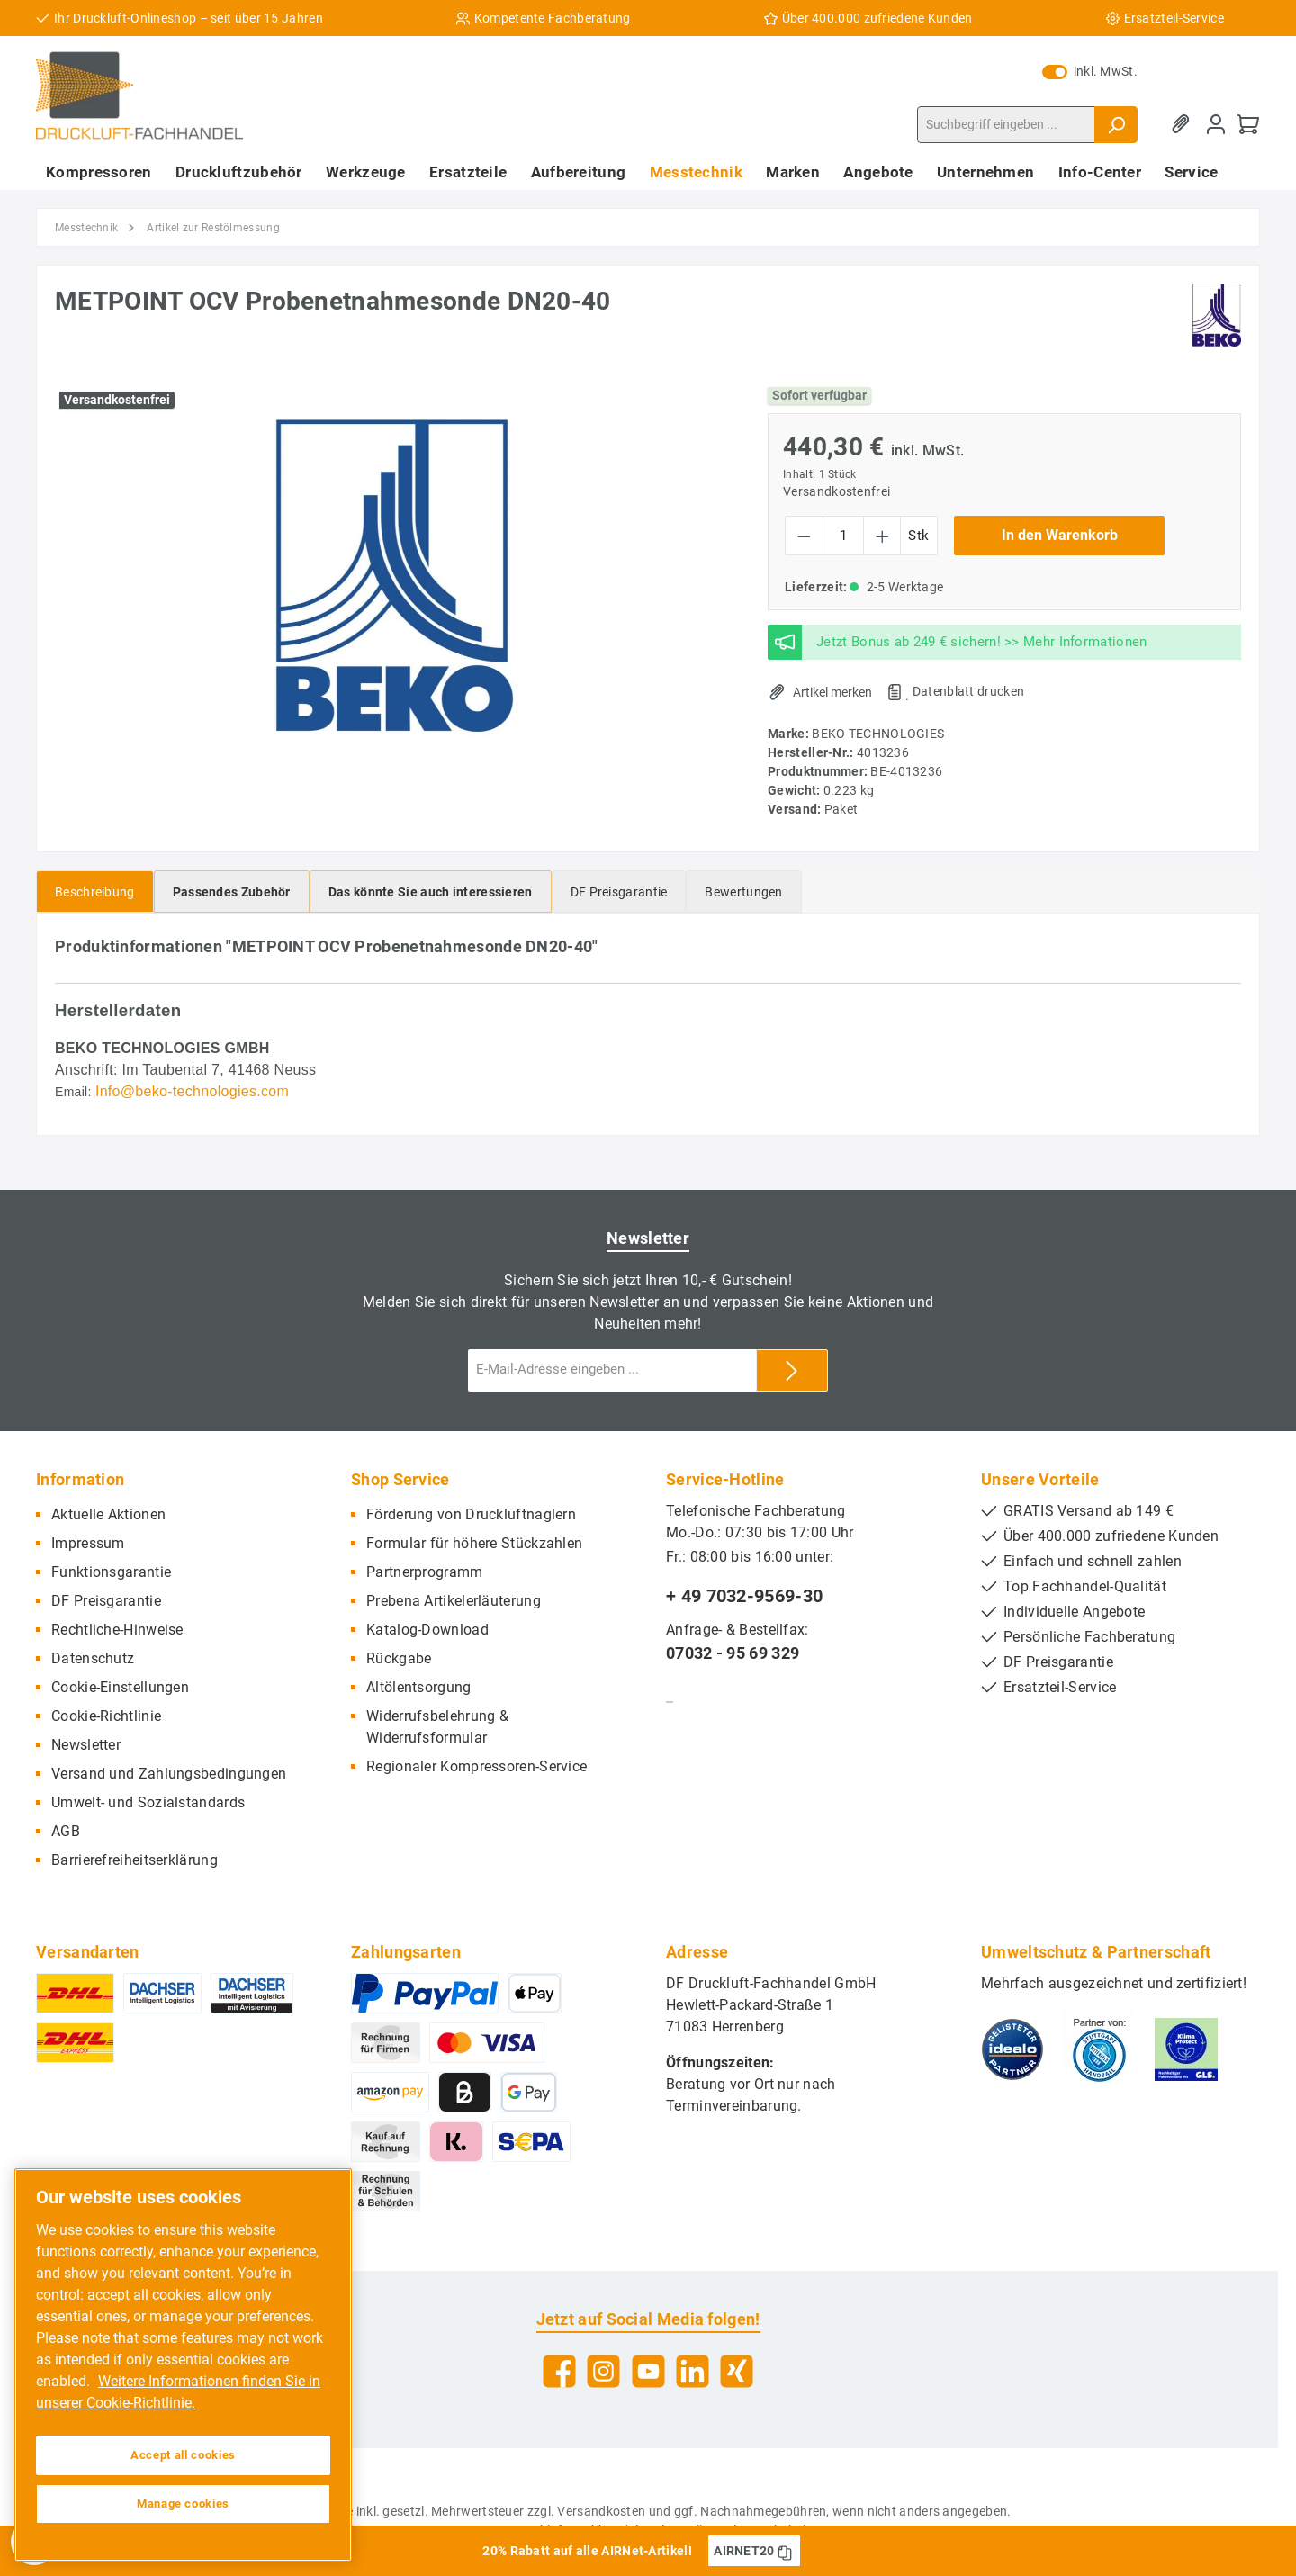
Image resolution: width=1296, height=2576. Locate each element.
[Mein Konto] (1216, 124)
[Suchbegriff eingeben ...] (1006, 124)
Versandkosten (601, 2511)
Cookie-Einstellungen (120, 1687)
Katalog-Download (427, 1629)
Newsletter (86, 1744)
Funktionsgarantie (111, 1572)
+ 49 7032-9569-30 (744, 1596)
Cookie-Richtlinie (106, 1716)
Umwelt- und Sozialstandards (148, 1802)
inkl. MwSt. (1090, 71)
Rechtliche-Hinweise (117, 1629)
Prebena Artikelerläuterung (453, 1600)
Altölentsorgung (419, 1687)
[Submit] (792, 1370)
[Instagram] (603, 2371)
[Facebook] (559, 2371)
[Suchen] (1116, 124)
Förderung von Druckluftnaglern (471, 1514)
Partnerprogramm (424, 1572)
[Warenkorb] (1248, 124)
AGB (65, 1831)
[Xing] (736, 2371)
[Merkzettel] (1183, 124)
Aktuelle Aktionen (108, 1514)
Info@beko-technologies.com (192, 1091)
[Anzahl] (843, 535)
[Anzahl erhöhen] (882, 535)
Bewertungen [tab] (743, 892)
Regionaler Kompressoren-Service (476, 1766)
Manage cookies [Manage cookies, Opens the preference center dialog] (183, 2503)
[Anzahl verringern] (804, 535)
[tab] (95, 891)
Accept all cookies (183, 2455)
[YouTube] (648, 2371)
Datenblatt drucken (968, 691)
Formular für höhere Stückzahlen (474, 1543)
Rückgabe (398, 1658)
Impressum (88, 1543)
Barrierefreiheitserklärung (134, 1860)
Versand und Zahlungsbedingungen (168, 1773)
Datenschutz (92, 1658)
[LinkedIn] (692, 2371)
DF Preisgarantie (106, 1600)
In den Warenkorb (1060, 535)
